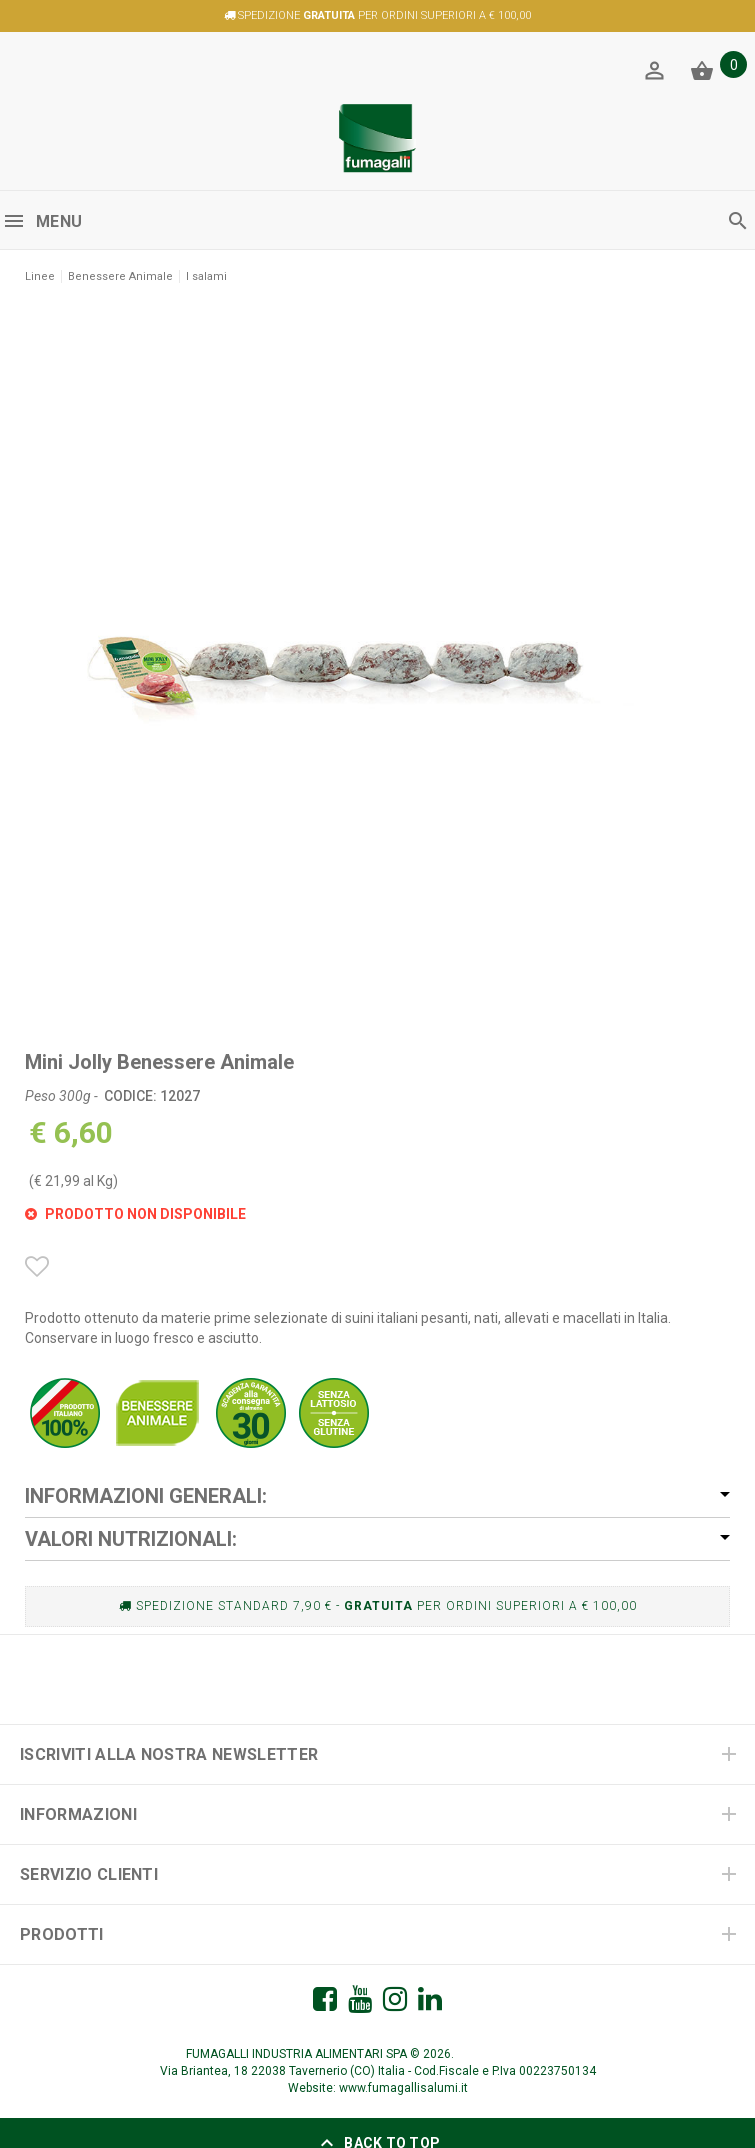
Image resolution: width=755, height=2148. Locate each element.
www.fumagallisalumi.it (403, 2088)
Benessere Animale (120, 276)
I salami (206, 276)
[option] (377, 655)
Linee (40, 276)
